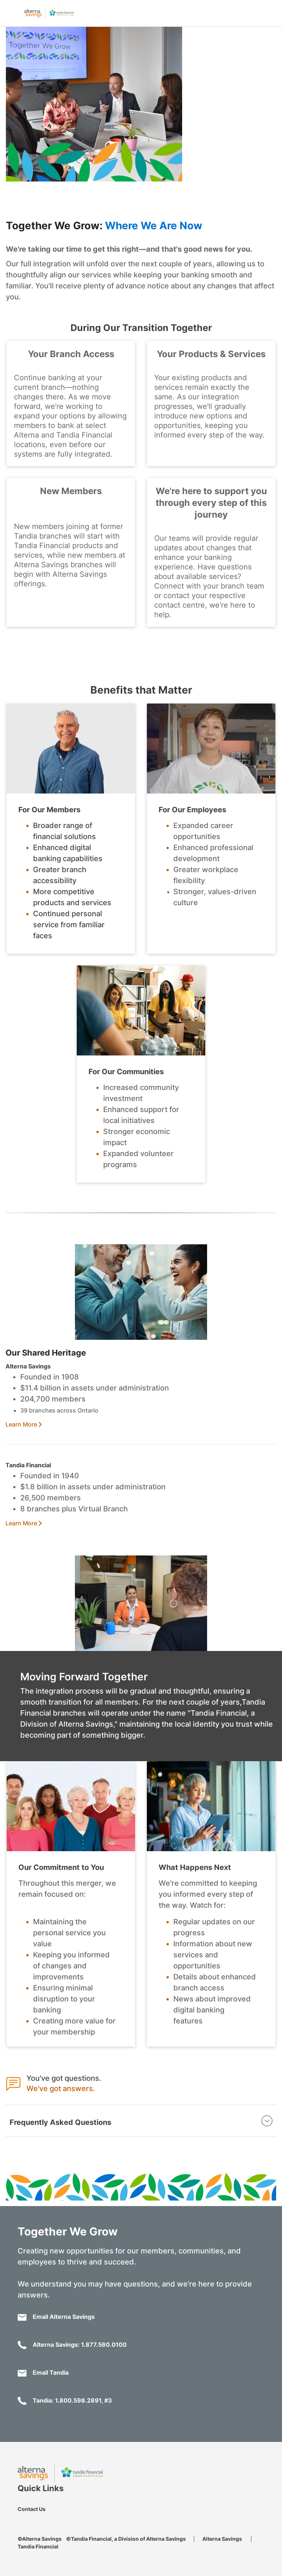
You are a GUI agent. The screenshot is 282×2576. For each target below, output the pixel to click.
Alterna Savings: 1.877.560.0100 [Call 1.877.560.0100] (72, 2345)
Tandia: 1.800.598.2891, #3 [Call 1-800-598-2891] (65, 2400)
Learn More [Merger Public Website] (21, 1424)
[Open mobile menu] (11, 12)
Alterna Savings (222, 2539)
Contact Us (32, 2509)
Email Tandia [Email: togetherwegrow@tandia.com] (43, 2373)
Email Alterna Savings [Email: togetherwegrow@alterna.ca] (56, 2317)
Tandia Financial (38, 2546)
